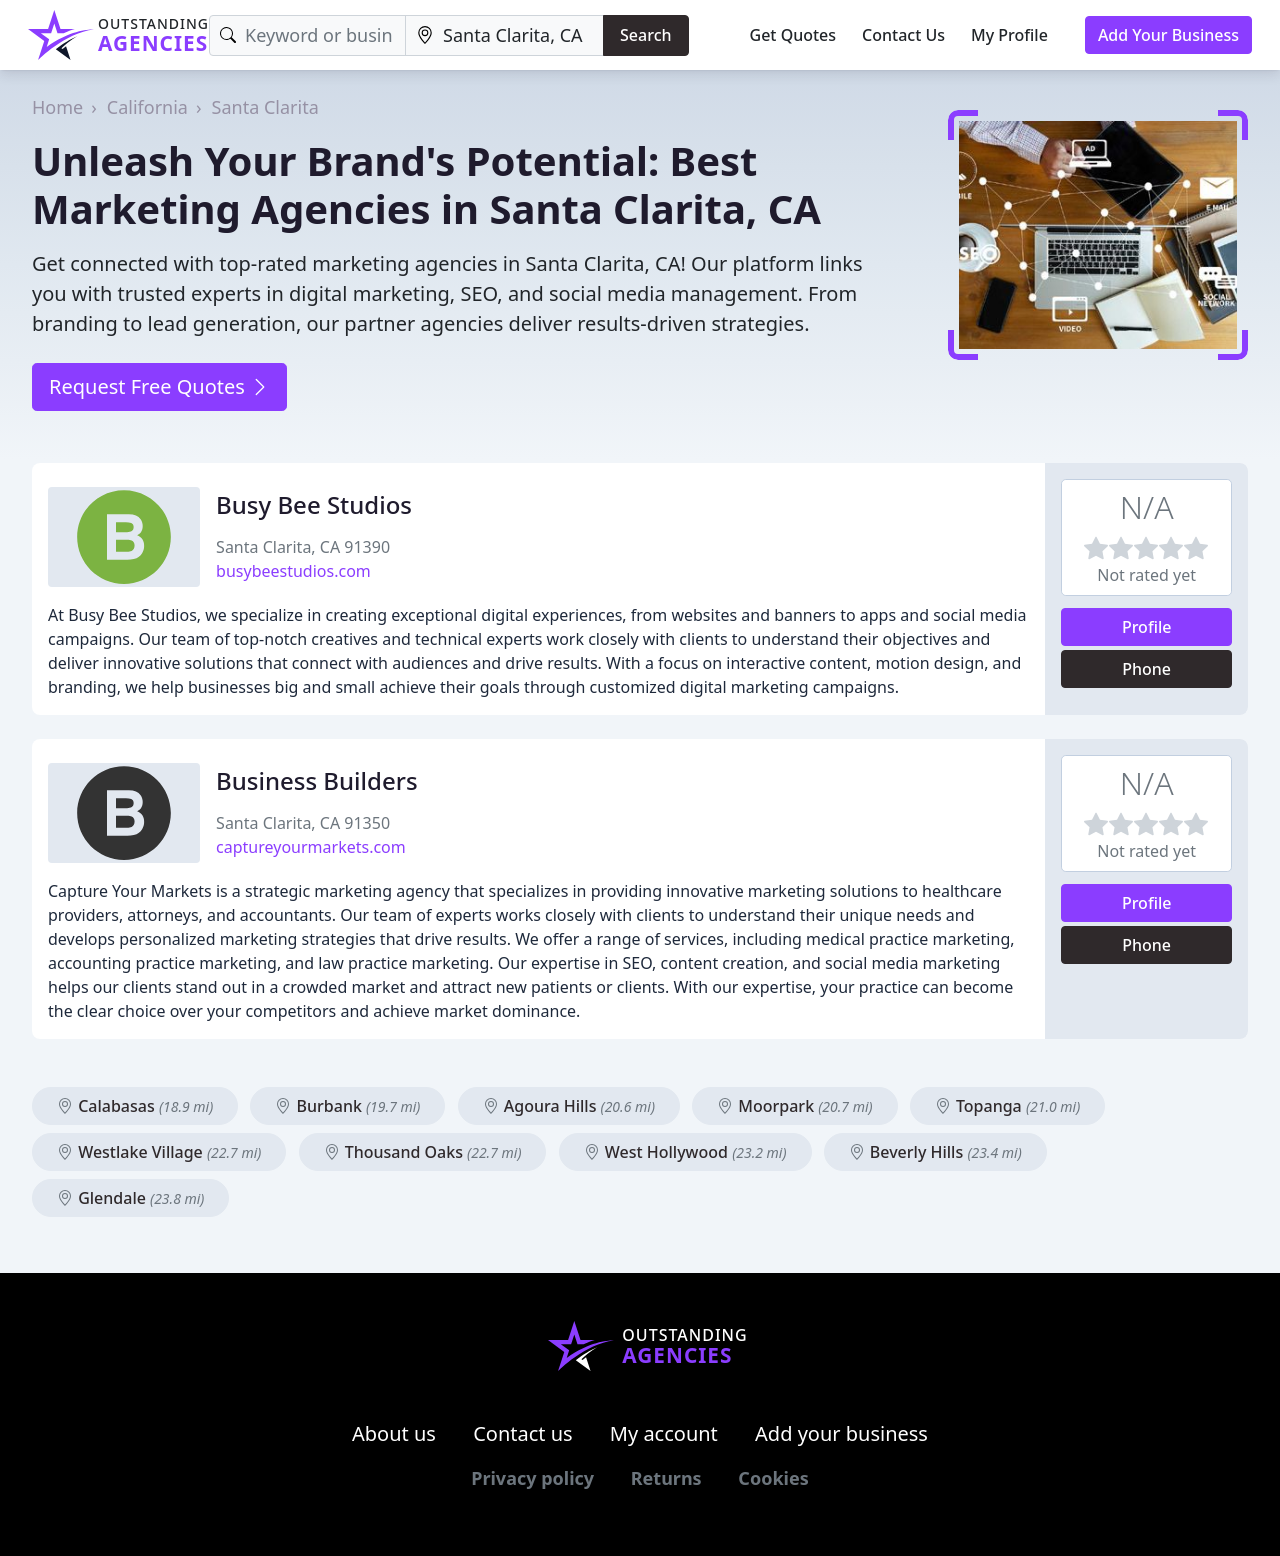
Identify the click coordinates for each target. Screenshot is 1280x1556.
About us (394, 1433)
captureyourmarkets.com (311, 847)
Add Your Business (1168, 35)
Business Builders (316, 780)
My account (664, 1433)
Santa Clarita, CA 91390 (303, 547)
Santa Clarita (265, 107)
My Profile (1009, 35)
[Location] (504, 35)
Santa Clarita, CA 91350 (303, 823)
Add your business (841, 1433)
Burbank (347, 1106)
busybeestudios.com (293, 571)
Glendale (130, 1198)
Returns (666, 1478)
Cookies (773, 1478)
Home (57, 107)
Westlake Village (159, 1152)
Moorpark (794, 1106)
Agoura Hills (569, 1106)
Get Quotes (793, 35)
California (147, 107)
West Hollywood (685, 1152)
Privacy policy (532, 1478)
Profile (1147, 627)
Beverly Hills (935, 1152)
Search (645, 35)
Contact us (523, 1433)
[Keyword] (307, 35)
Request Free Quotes (159, 386)
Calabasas (135, 1106)
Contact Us (903, 35)
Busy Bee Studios (314, 504)
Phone (1146, 669)
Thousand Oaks (423, 1152)
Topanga (1008, 1106)
